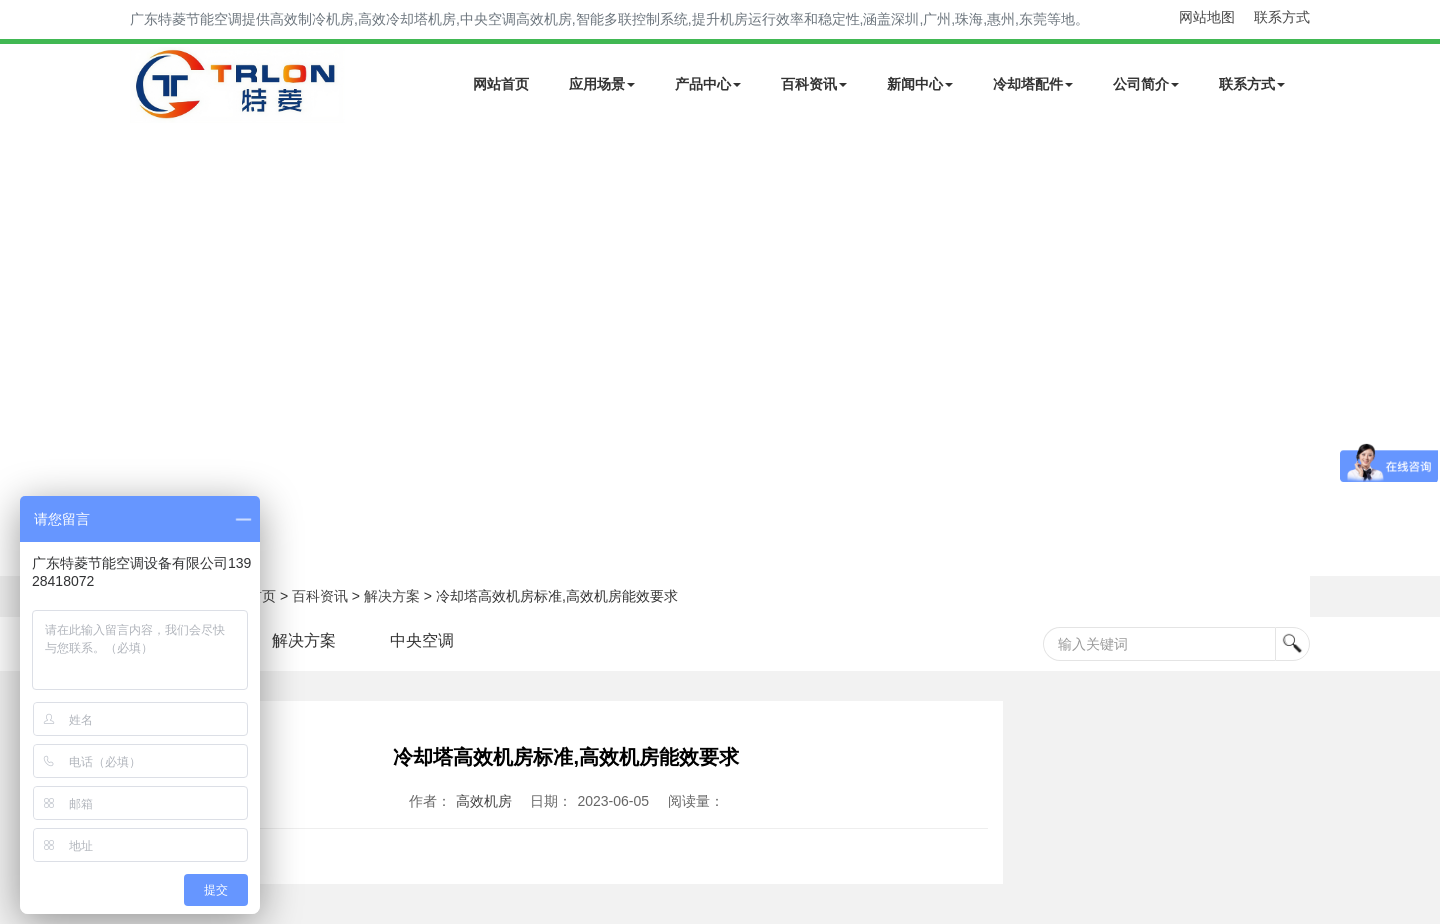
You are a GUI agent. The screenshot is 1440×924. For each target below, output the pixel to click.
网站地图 (1207, 17)
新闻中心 (920, 84)
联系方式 (1282, 17)
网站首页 (501, 84)
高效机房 (484, 801)
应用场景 (602, 84)
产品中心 (708, 84)
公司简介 (1146, 84)
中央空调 (423, 640)
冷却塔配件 (1033, 84)
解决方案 (392, 596)
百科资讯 (814, 84)
